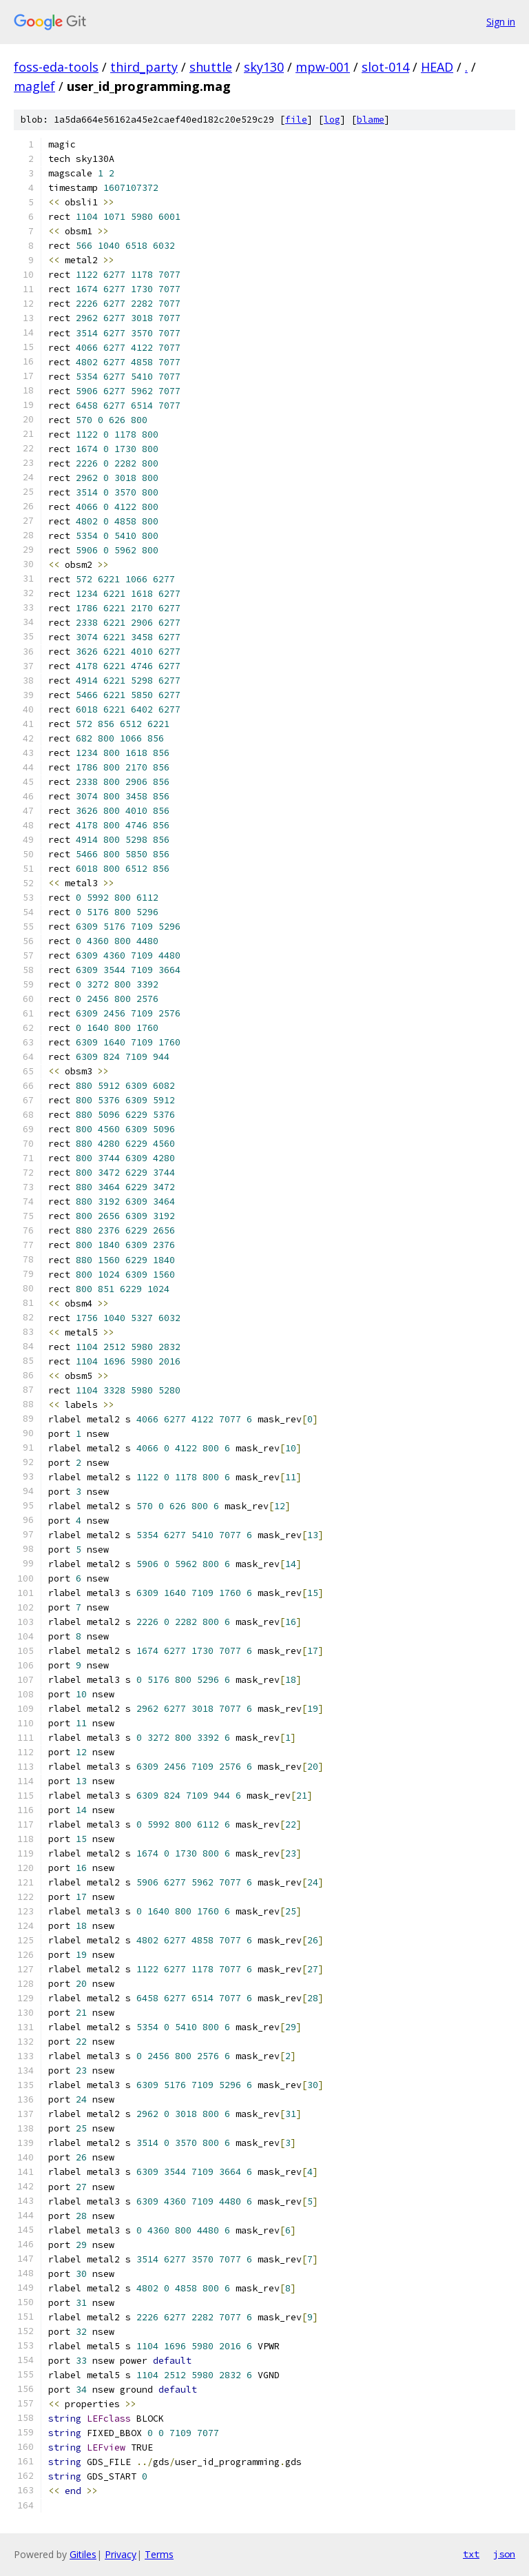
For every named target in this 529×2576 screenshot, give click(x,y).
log (332, 119)
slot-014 (385, 67)
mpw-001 (322, 67)
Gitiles (83, 2554)
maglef (34, 86)
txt (471, 2554)
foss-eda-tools (56, 67)
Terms (159, 2554)
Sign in (500, 21)
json (504, 2554)
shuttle (210, 67)
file (296, 119)
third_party (144, 67)
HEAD (437, 67)
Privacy (120, 2554)
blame (370, 119)
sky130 (264, 67)
